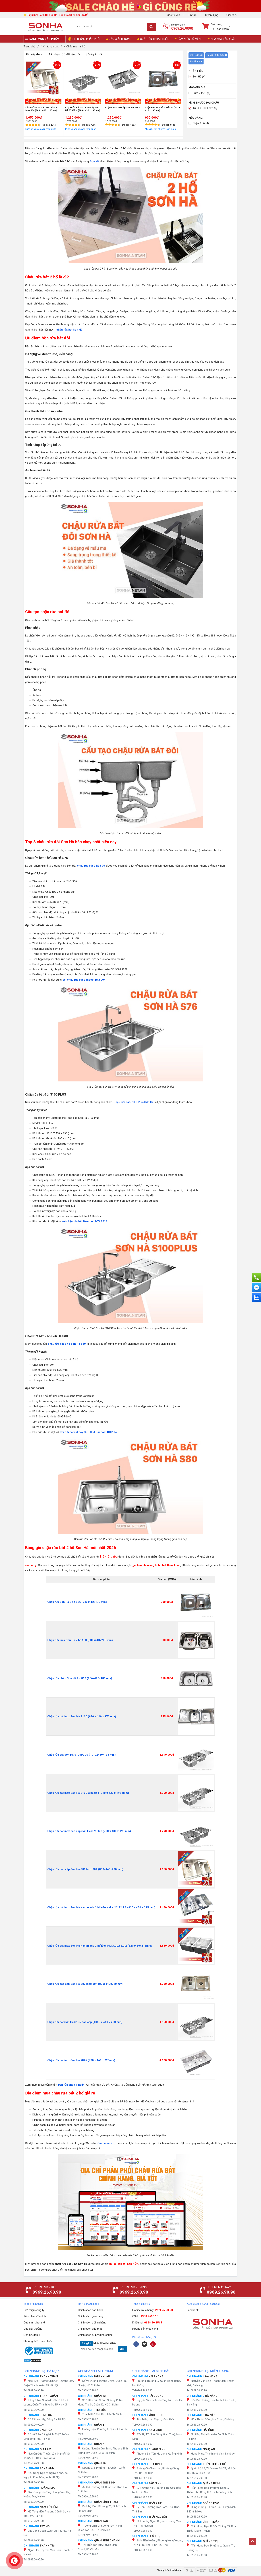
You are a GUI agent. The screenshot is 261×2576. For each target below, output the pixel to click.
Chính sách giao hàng (90, 2316)
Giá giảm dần (93, 54)
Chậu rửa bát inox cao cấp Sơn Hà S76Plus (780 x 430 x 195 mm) (89, 1831)
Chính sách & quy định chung (95, 2335)
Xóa (200, 55)
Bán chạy (52, 54)
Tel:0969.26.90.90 (34, 2390)
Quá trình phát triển (35, 2322)
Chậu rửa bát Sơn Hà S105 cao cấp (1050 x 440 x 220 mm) (84, 2022)
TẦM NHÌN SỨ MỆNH (188, 39)
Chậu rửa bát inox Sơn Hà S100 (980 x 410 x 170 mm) (81, 1716)
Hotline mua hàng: (152, 2310)
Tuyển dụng (211, 15)
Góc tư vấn (173, 15)
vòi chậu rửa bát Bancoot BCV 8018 (84, 1221)
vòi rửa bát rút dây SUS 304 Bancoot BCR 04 (88, 1432)
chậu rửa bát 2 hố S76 (91, 865)
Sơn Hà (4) (196, 76)
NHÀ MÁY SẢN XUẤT (222, 39)
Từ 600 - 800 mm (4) (202, 108)
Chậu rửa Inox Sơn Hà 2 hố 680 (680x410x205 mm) (80, 1640)
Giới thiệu (231, 15)
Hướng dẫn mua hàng (145, 2328)
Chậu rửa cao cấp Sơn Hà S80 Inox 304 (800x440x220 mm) (85, 1869)
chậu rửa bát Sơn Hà (69, 329)
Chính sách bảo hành (90, 2310)
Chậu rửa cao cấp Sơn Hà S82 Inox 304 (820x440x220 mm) (85, 1983)
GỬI (122, 2349)
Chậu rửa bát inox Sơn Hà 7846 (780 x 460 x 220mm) (81, 2060)
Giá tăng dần (71, 54)
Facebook (192, 2310)
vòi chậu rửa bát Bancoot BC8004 (84, 979)
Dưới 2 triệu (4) (199, 93)
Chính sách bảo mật (90, 2328)
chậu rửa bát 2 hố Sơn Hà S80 (67, 1343)
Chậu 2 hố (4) (198, 123)
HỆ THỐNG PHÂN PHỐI (86, 39)
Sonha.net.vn (106, 2143)
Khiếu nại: (147, 2322)
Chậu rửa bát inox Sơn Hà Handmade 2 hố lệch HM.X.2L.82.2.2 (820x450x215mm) (99, 1945)
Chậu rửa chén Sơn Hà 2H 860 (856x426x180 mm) (79, 1678)
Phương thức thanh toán (38, 2341)
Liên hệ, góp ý (32, 2335)
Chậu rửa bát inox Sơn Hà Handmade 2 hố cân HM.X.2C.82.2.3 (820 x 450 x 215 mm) (101, 1907)
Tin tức (192, 15)
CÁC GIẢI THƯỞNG (118, 39)
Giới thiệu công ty (34, 2310)
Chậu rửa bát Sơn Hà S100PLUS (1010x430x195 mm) (81, 1754)
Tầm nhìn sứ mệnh (35, 2316)
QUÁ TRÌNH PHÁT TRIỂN (153, 39)
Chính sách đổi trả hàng (92, 2322)
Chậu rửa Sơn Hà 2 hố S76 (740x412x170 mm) (77, 1602)
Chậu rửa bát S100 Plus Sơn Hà (133, 1102)
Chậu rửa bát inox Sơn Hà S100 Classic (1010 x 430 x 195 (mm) (88, 1793)
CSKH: (145, 2316)
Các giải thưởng (33, 2328)
